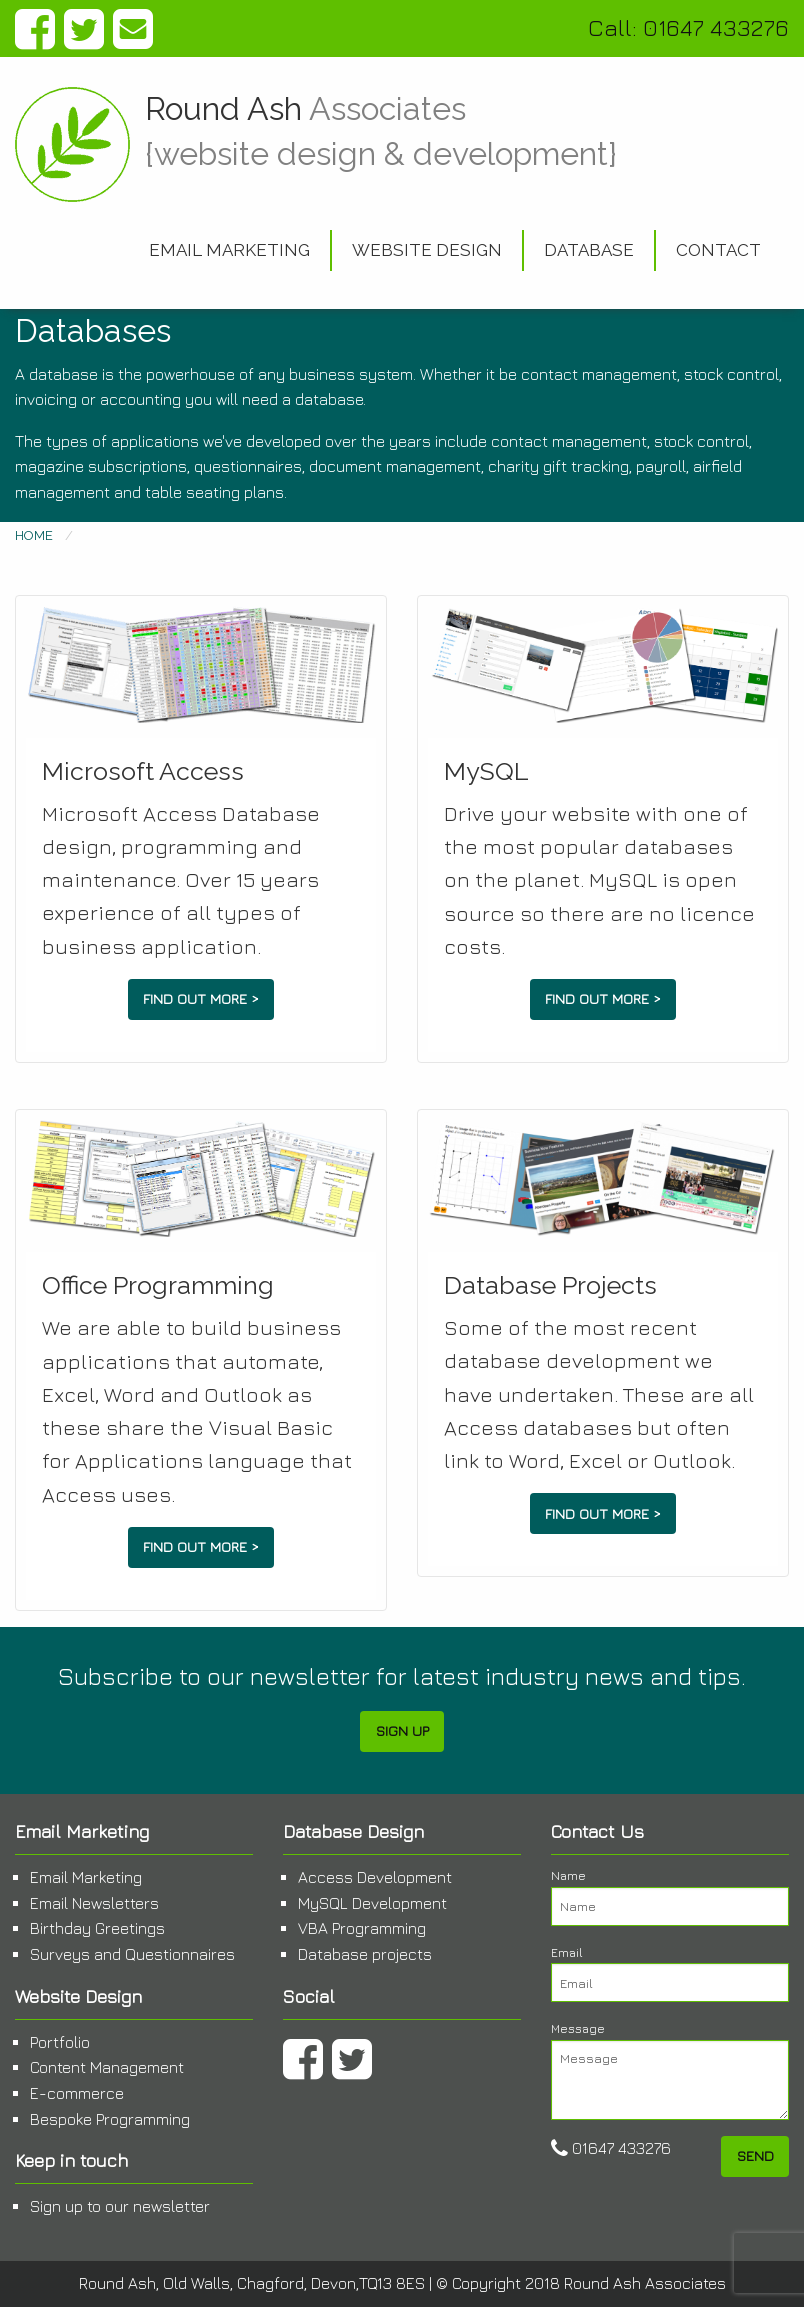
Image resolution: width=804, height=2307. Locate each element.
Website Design (427, 250)
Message (670, 2070)
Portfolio (60, 2042)
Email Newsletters (94, 1903)
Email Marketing (229, 250)
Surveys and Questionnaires (132, 1954)
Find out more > (201, 998)
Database (589, 250)
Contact (718, 250)
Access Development (375, 1877)
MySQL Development (372, 1903)
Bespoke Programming (110, 2119)
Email (670, 1974)
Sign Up (402, 1730)
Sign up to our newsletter (120, 2206)
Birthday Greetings (97, 1928)
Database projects (365, 1954)
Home (34, 535)
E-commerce (77, 2093)
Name (670, 1897)
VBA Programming (362, 1928)
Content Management (107, 2067)
